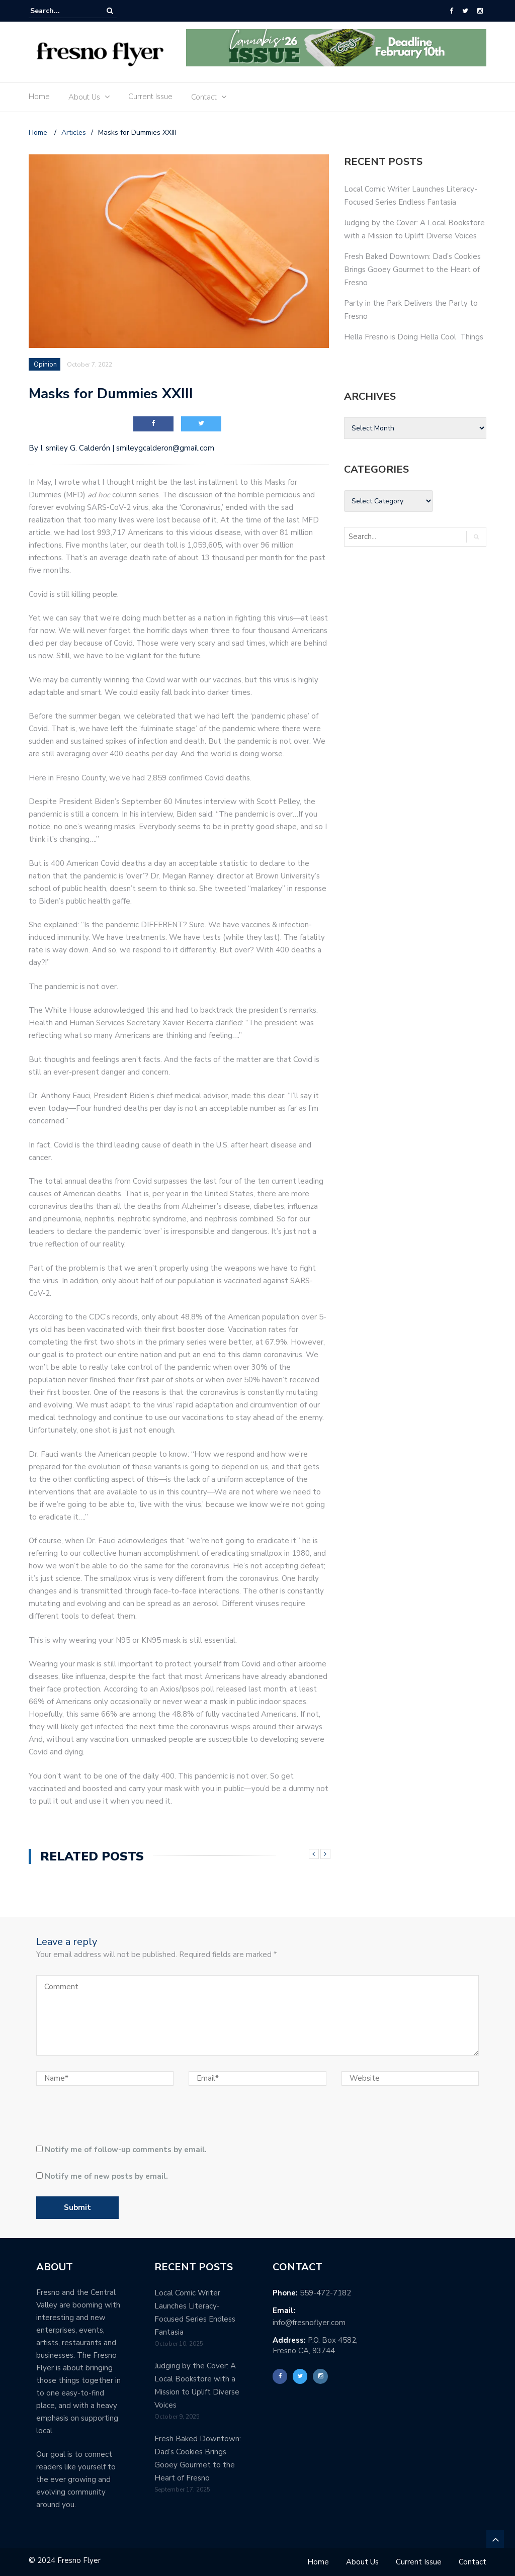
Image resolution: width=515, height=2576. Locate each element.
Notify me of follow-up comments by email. (126, 2150)
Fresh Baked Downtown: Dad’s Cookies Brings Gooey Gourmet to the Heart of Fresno (412, 269)
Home (39, 97)
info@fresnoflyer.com (309, 2323)
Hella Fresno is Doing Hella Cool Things (413, 337)
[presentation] (104, 2119)
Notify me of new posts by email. (106, 2176)
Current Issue (150, 97)
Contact (204, 97)
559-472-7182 (325, 2293)
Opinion (45, 364)
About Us (84, 97)
